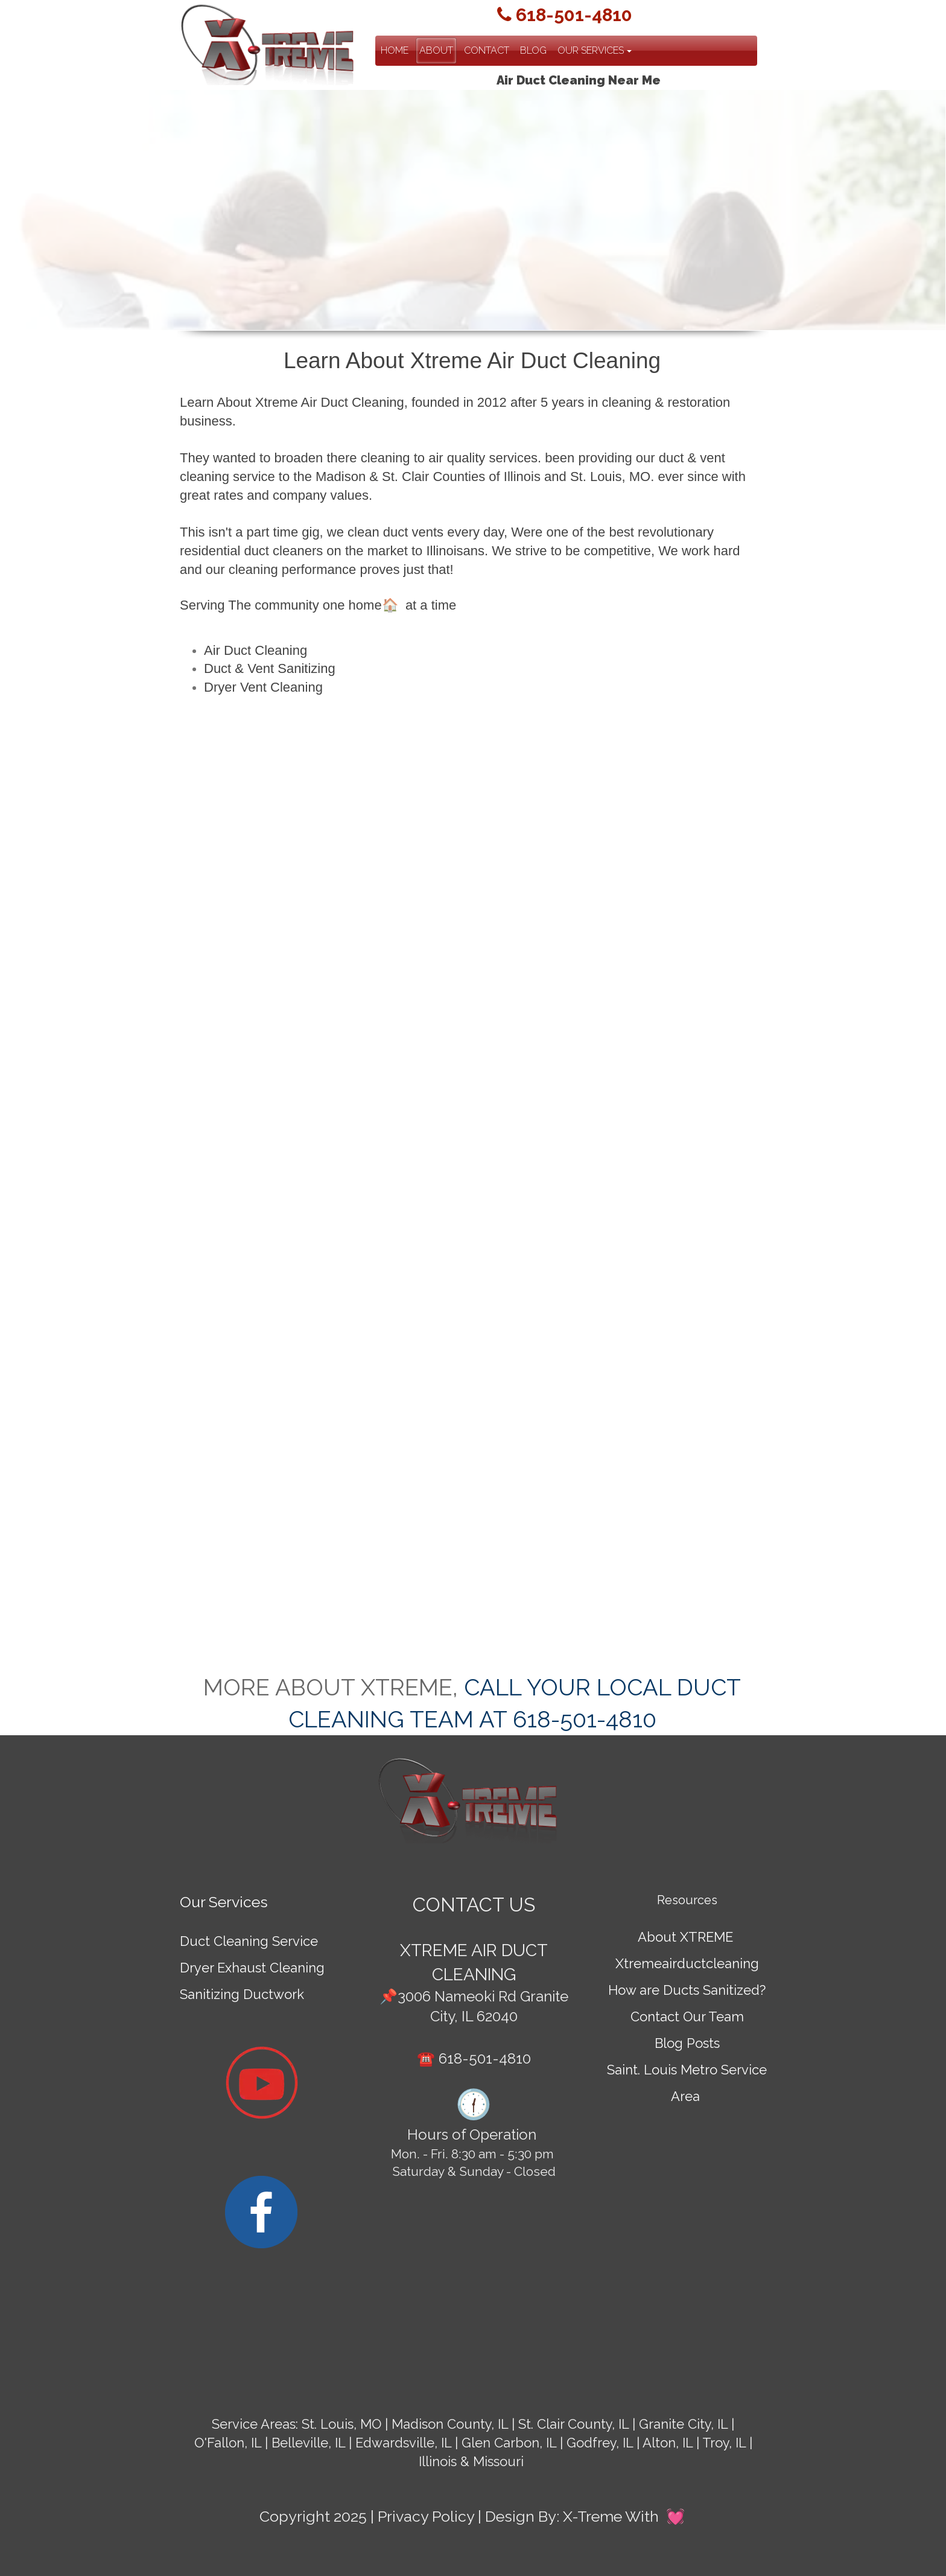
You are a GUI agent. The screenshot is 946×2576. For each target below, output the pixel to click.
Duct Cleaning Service (249, 1941)
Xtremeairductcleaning (687, 1963)
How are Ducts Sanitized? (687, 1990)
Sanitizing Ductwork (242, 1994)
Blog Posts (687, 2043)
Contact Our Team (687, 2016)
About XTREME (685, 1937)
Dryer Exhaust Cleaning (252, 1967)
